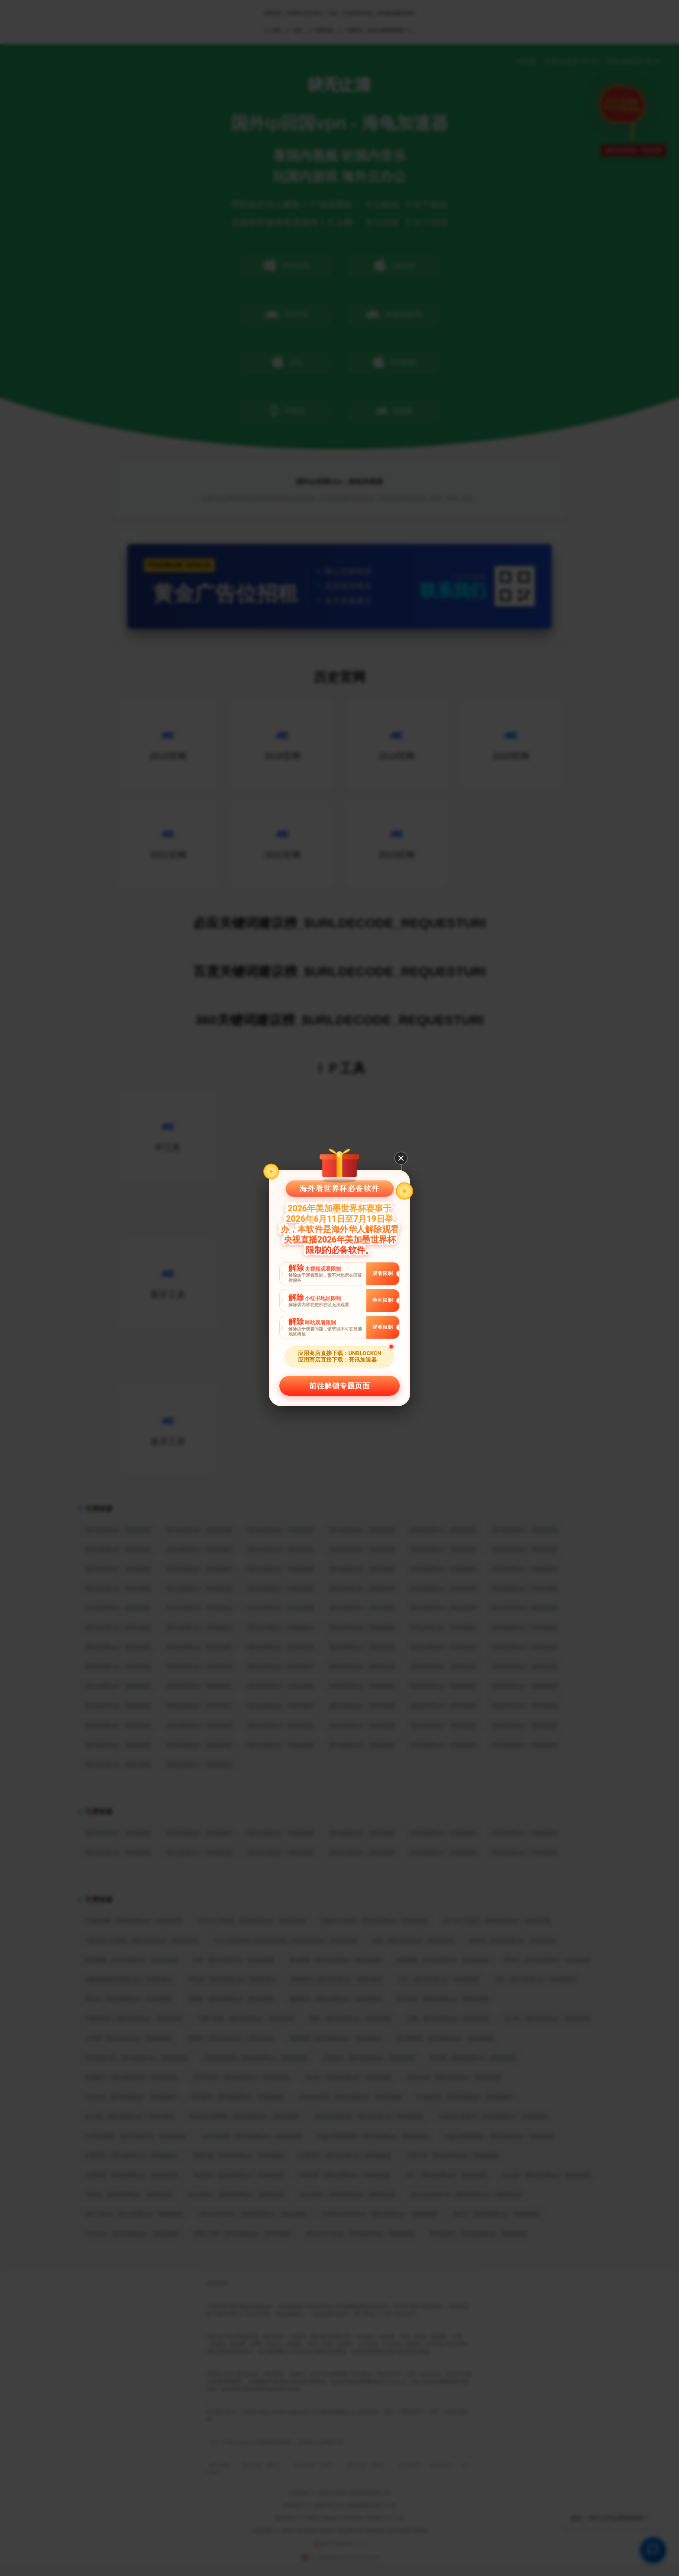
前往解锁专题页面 (339, 1385)
